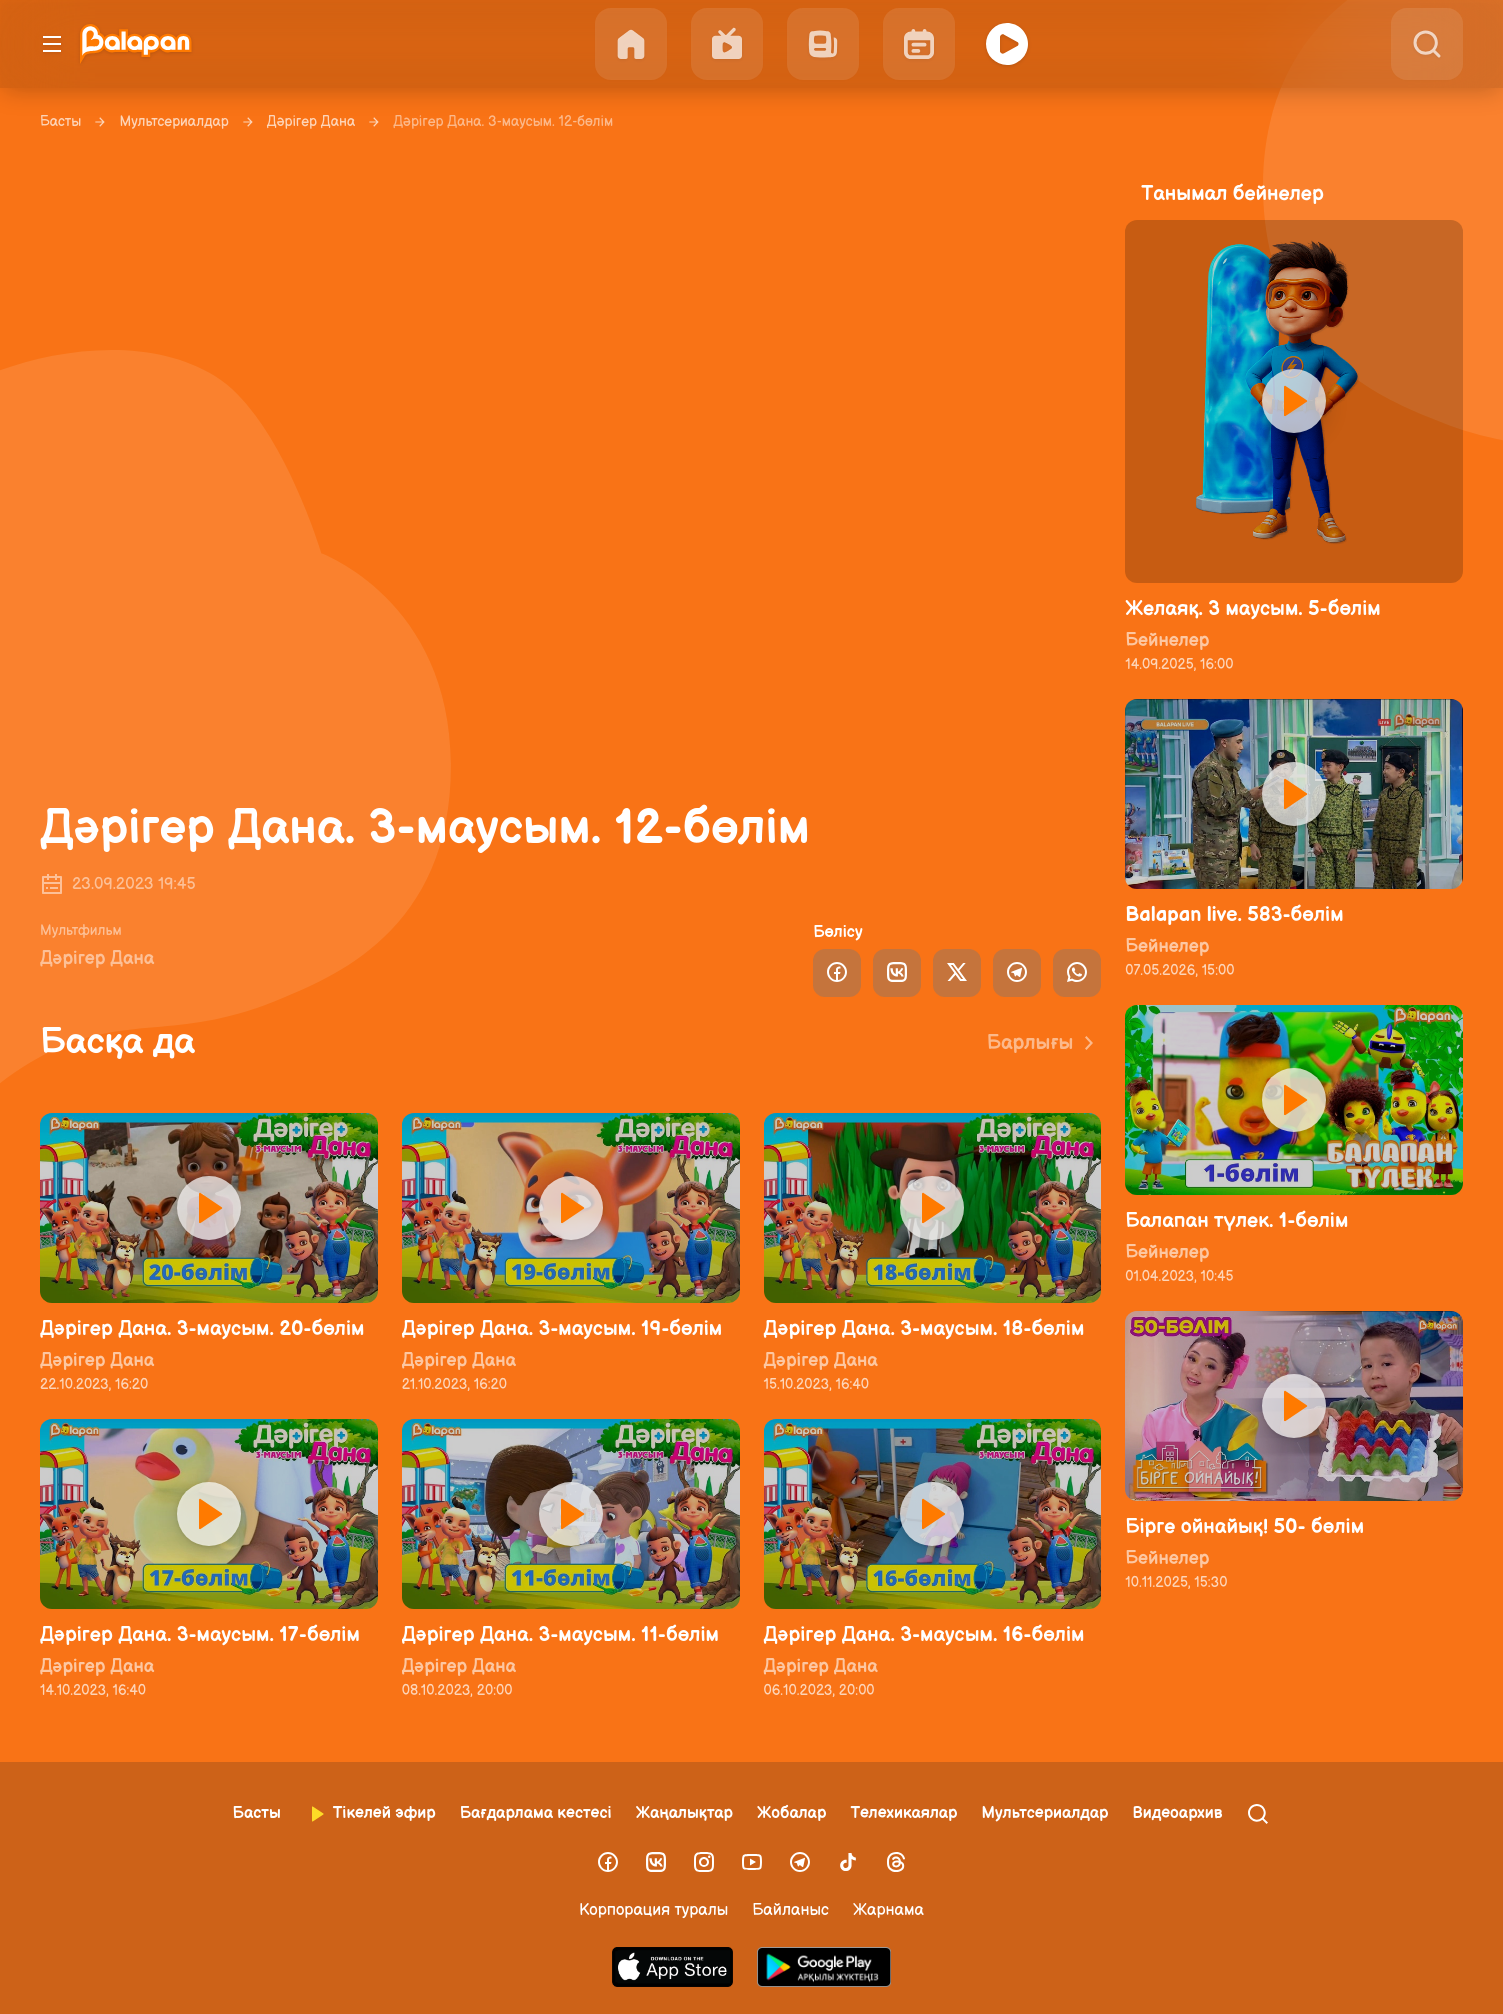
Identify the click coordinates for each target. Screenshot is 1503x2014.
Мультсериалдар (173, 121)
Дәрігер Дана (311, 121)
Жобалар (791, 1813)
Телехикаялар (903, 1813)
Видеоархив (1177, 1813)
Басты (60, 121)
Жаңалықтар (684, 1813)
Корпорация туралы (653, 1910)
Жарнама (888, 1910)
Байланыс (790, 1910)
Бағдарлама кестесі (536, 1813)
